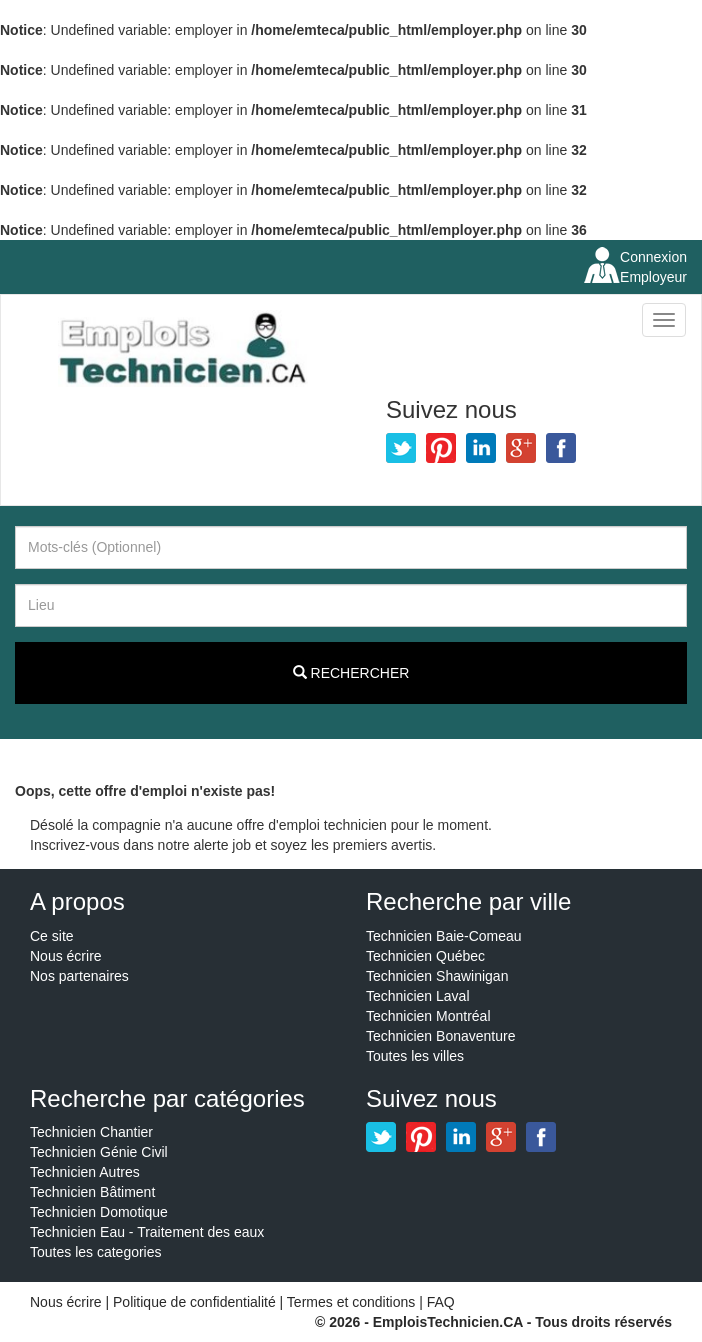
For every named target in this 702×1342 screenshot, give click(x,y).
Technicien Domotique (99, 1212)
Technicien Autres (85, 1172)
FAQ (441, 1302)
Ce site (52, 936)
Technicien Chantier (91, 1132)
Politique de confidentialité (194, 1302)
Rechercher (351, 673)
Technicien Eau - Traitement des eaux (147, 1232)
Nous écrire (66, 956)
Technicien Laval (418, 996)
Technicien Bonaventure (440, 1036)
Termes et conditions (353, 1302)
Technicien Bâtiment (92, 1192)
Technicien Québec (425, 956)
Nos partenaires (79, 976)
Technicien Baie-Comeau (444, 936)
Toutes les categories (96, 1252)
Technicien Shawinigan (437, 976)
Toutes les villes (415, 1056)
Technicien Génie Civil (99, 1152)
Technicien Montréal (428, 1016)
